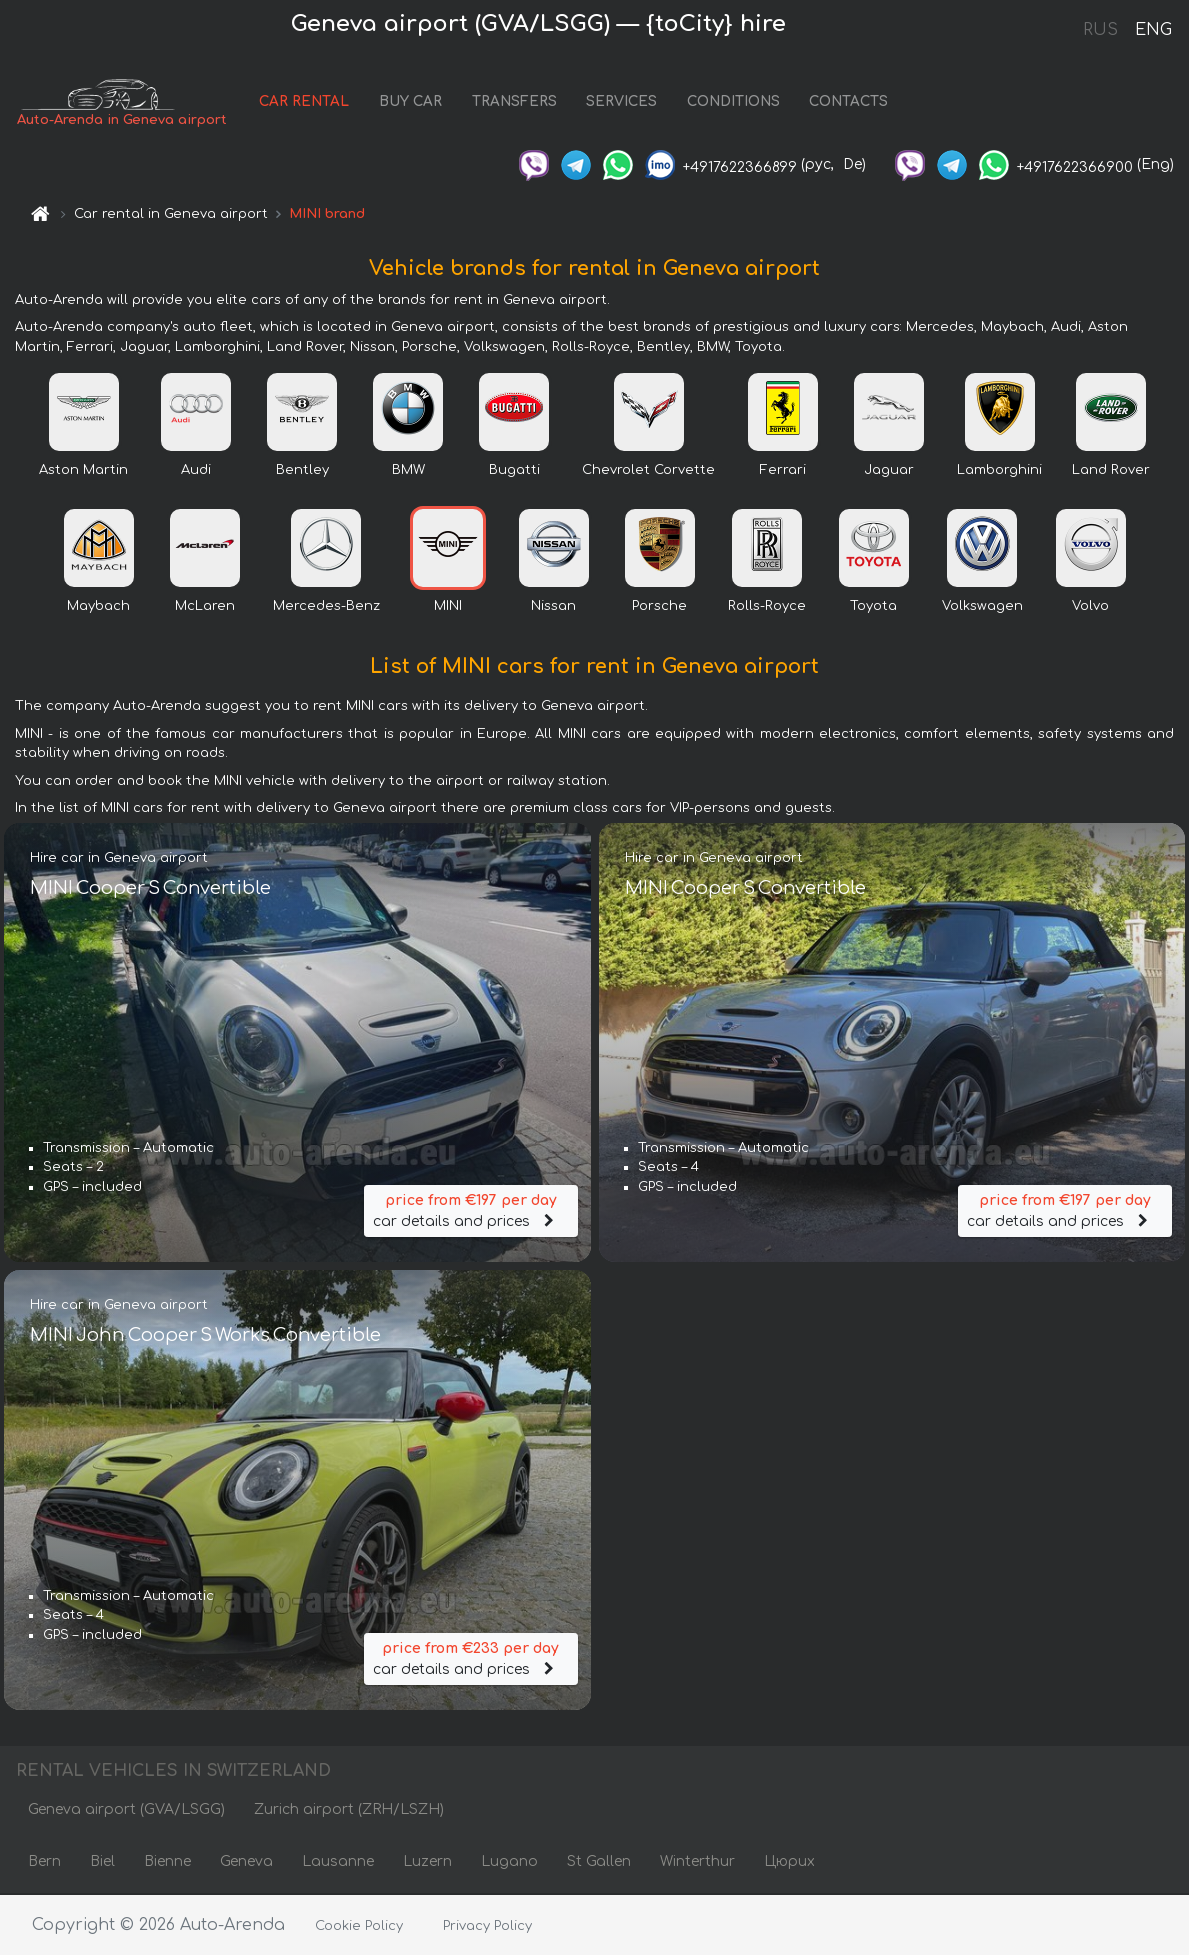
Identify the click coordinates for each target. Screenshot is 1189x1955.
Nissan (553, 606)
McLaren (205, 606)
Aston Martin (83, 470)
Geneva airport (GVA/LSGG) (126, 1810)
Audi (196, 470)
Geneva (246, 1862)
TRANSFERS (514, 102)
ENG (1153, 30)
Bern (44, 1862)
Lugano (509, 1862)
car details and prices (471, 1209)
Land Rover (1111, 470)
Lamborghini (999, 470)
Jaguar (889, 470)
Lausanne (338, 1862)
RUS (1100, 30)
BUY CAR (410, 102)
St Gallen (599, 1862)
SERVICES (621, 102)
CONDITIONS (733, 102)
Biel (102, 1862)
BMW (408, 470)
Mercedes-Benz (326, 606)
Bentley (302, 470)
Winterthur (697, 1862)
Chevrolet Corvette (648, 470)
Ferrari (783, 470)
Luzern (427, 1862)
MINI (448, 606)
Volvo (1090, 606)
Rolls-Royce (767, 606)
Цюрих (789, 1862)
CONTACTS (848, 102)
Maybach (98, 606)
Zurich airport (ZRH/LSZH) (349, 1810)
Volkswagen (982, 606)
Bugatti (514, 470)
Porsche (659, 606)
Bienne (167, 1862)
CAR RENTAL (304, 102)
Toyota (873, 606)
